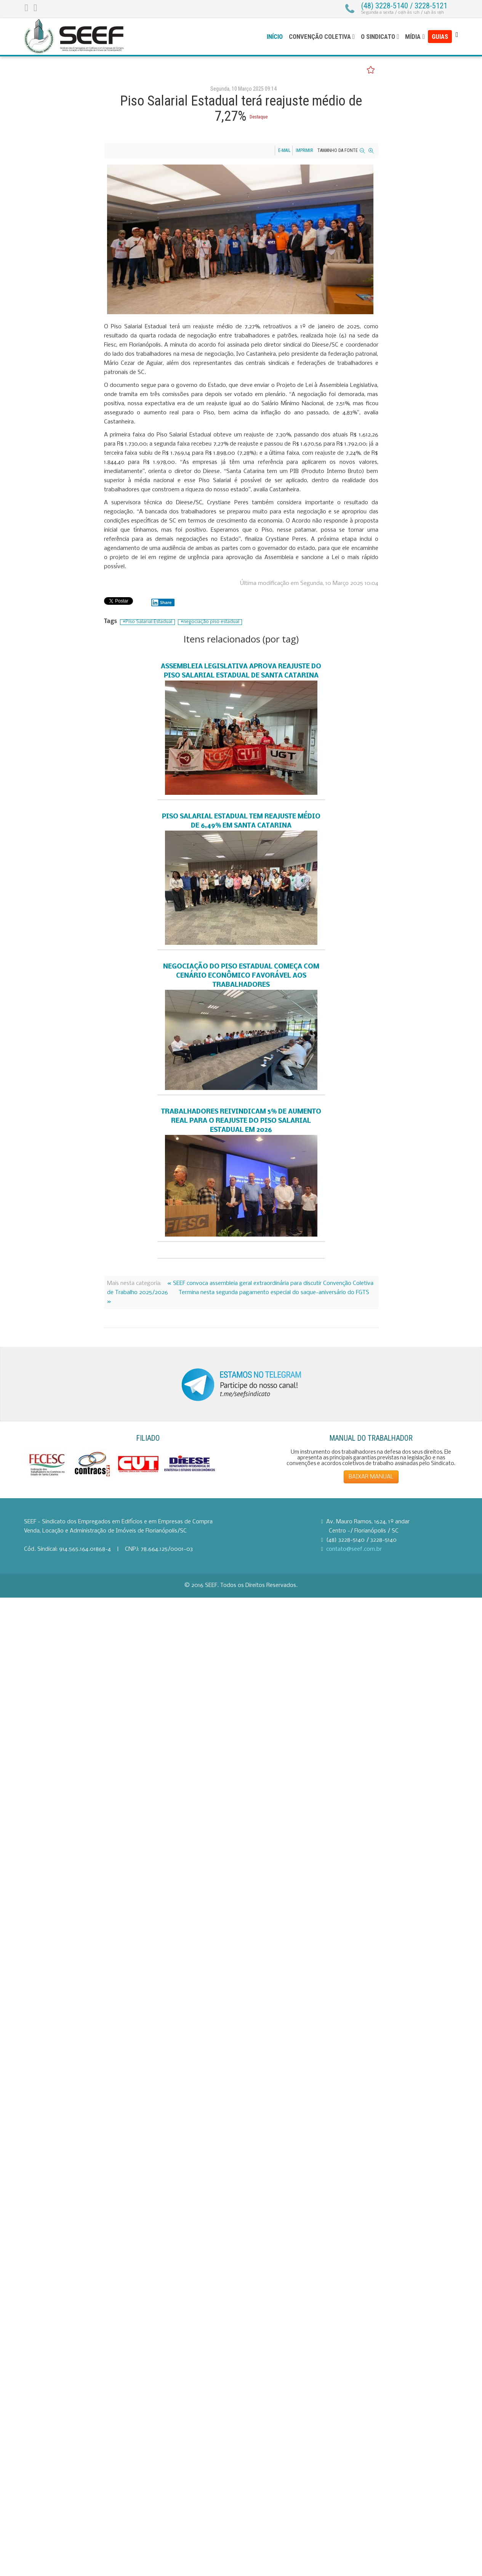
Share (161, 602)
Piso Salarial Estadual (148, 622)
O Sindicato (378, 36)
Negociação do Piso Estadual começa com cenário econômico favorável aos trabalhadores (241, 976)
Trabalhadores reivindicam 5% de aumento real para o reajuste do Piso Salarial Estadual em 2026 (241, 1121)
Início (275, 36)
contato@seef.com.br (354, 1549)
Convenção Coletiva (320, 36)
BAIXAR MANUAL (371, 1477)
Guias (440, 36)
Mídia (413, 36)
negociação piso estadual (211, 622)
